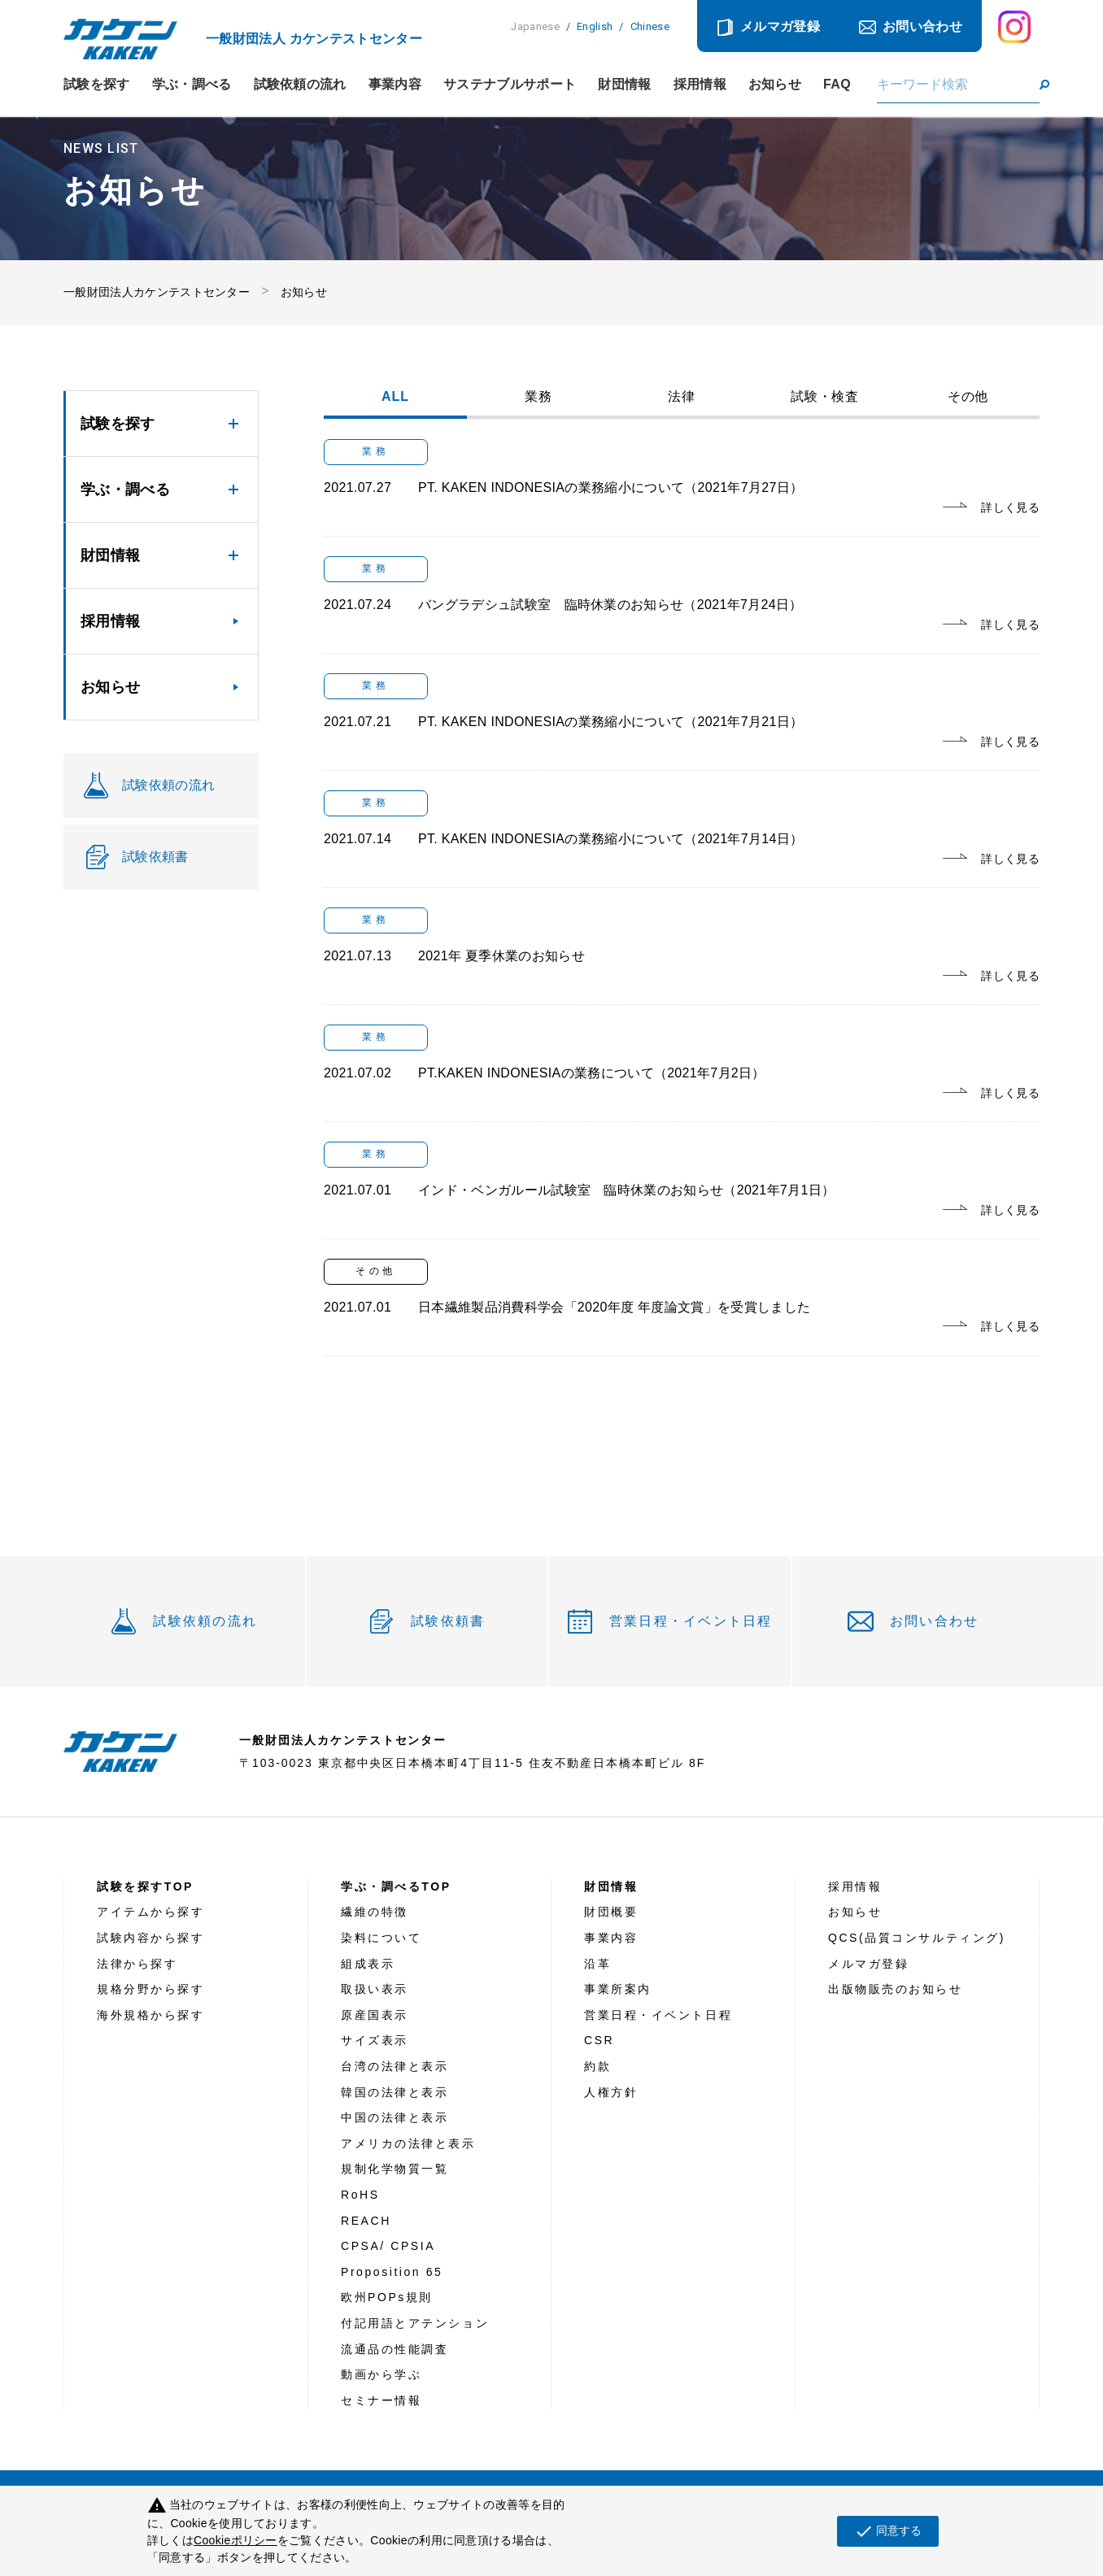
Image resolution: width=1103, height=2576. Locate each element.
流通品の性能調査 (394, 2349)
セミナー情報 (381, 2400)
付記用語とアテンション (415, 2323)
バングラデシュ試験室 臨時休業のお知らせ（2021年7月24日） (610, 604)
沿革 (597, 1963)
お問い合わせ (922, 26)
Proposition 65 (392, 2271)
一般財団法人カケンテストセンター (156, 291)
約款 (597, 2066)
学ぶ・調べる (192, 84)
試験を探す (96, 84)
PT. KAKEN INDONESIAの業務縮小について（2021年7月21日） (610, 722)
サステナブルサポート (509, 84)
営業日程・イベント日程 (691, 1621)
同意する (888, 2531)
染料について (381, 1937)
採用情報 (700, 84)
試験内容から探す (150, 1937)
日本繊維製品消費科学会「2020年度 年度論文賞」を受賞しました (614, 1307)
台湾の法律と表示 (394, 2066)
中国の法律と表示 (394, 2117)
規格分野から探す (150, 1988)
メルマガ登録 (780, 26)
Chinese (649, 26)
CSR (599, 2040)
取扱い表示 (374, 1988)
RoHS (360, 2194)
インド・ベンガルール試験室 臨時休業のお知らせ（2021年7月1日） (626, 1190)
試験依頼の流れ (300, 84)
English (595, 26)
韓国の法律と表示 (394, 2092)
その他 (968, 396)
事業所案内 (618, 1988)
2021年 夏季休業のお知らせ (501, 956)
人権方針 (611, 2092)
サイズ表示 (374, 2040)
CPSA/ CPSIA (388, 2245)
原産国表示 (374, 2014)
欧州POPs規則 (387, 2297)
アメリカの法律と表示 (408, 2143)
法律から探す (137, 1963)
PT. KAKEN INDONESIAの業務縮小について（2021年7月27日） (610, 487)
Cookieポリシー (235, 2540)
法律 (681, 396)
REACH (366, 2220)
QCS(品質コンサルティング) (916, 1937)
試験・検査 (825, 396)
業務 (538, 396)
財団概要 (611, 1911)
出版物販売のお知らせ (895, 1988)
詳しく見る (1010, 507)
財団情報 (624, 84)
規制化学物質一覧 (394, 2168)
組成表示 (368, 1963)
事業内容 (394, 84)
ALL (395, 396)
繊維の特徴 (374, 1911)
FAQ (837, 84)
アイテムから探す (150, 1911)
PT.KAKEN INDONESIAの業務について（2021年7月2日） (591, 1073)
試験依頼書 (448, 1621)
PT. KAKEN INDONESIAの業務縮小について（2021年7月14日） (610, 839)
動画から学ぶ (381, 2374)
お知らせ (774, 84)
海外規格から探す (150, 2014)
